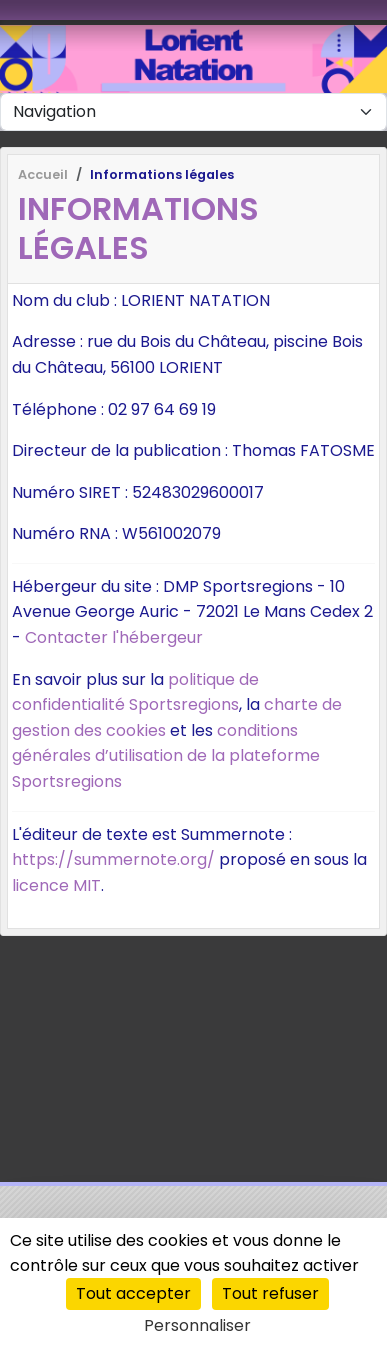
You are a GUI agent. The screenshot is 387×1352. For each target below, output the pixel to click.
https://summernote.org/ (113, 859)
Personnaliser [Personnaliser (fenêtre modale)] (197, 1325)
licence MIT (56, 885)
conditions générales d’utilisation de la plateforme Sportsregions (166, 756)
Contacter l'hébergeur (114, 637)
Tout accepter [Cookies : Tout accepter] (133, 1293)
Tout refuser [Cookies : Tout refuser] (270, 1293)
